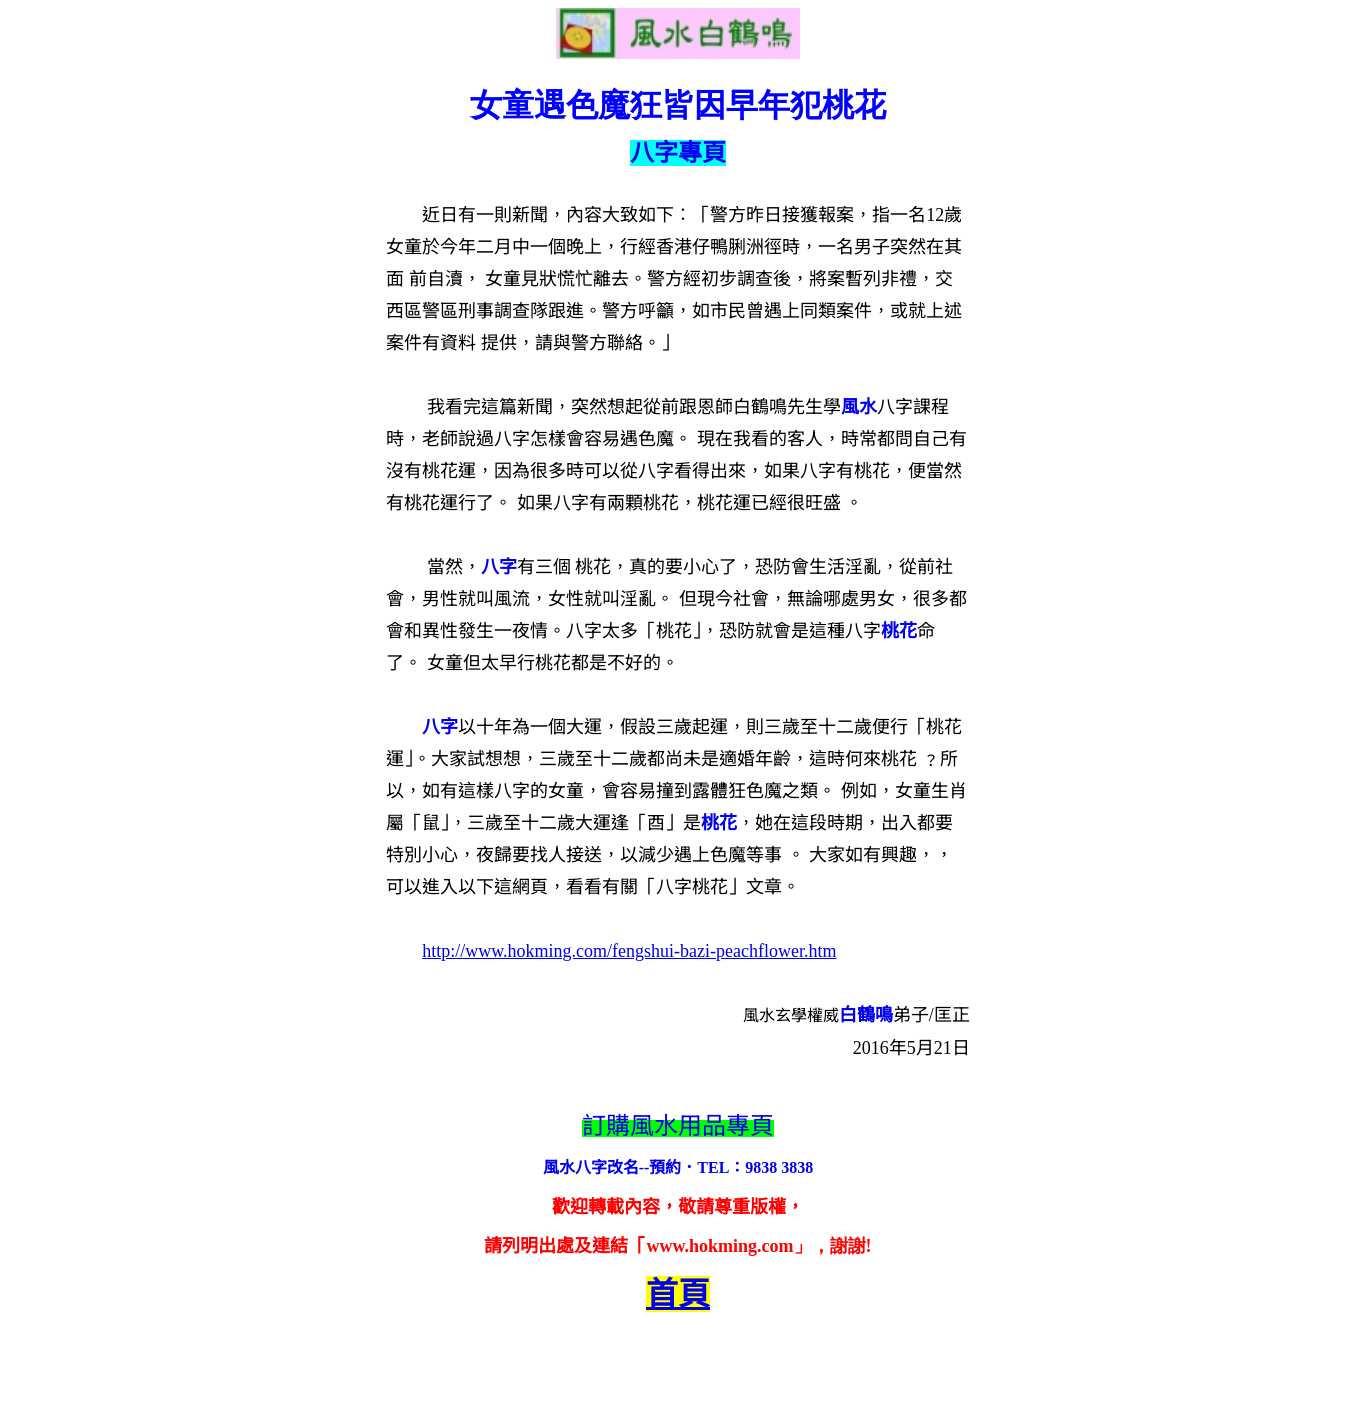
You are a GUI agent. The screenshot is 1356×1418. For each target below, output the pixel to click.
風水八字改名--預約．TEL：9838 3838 (678, 1167)
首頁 (678, 1294)
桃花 (899, 631)
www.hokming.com (719, 1246)
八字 (499, 567)
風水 (859, 407)
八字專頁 (678, 153)
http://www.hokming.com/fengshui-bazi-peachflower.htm (629, 951)
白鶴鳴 (866, 1015)
